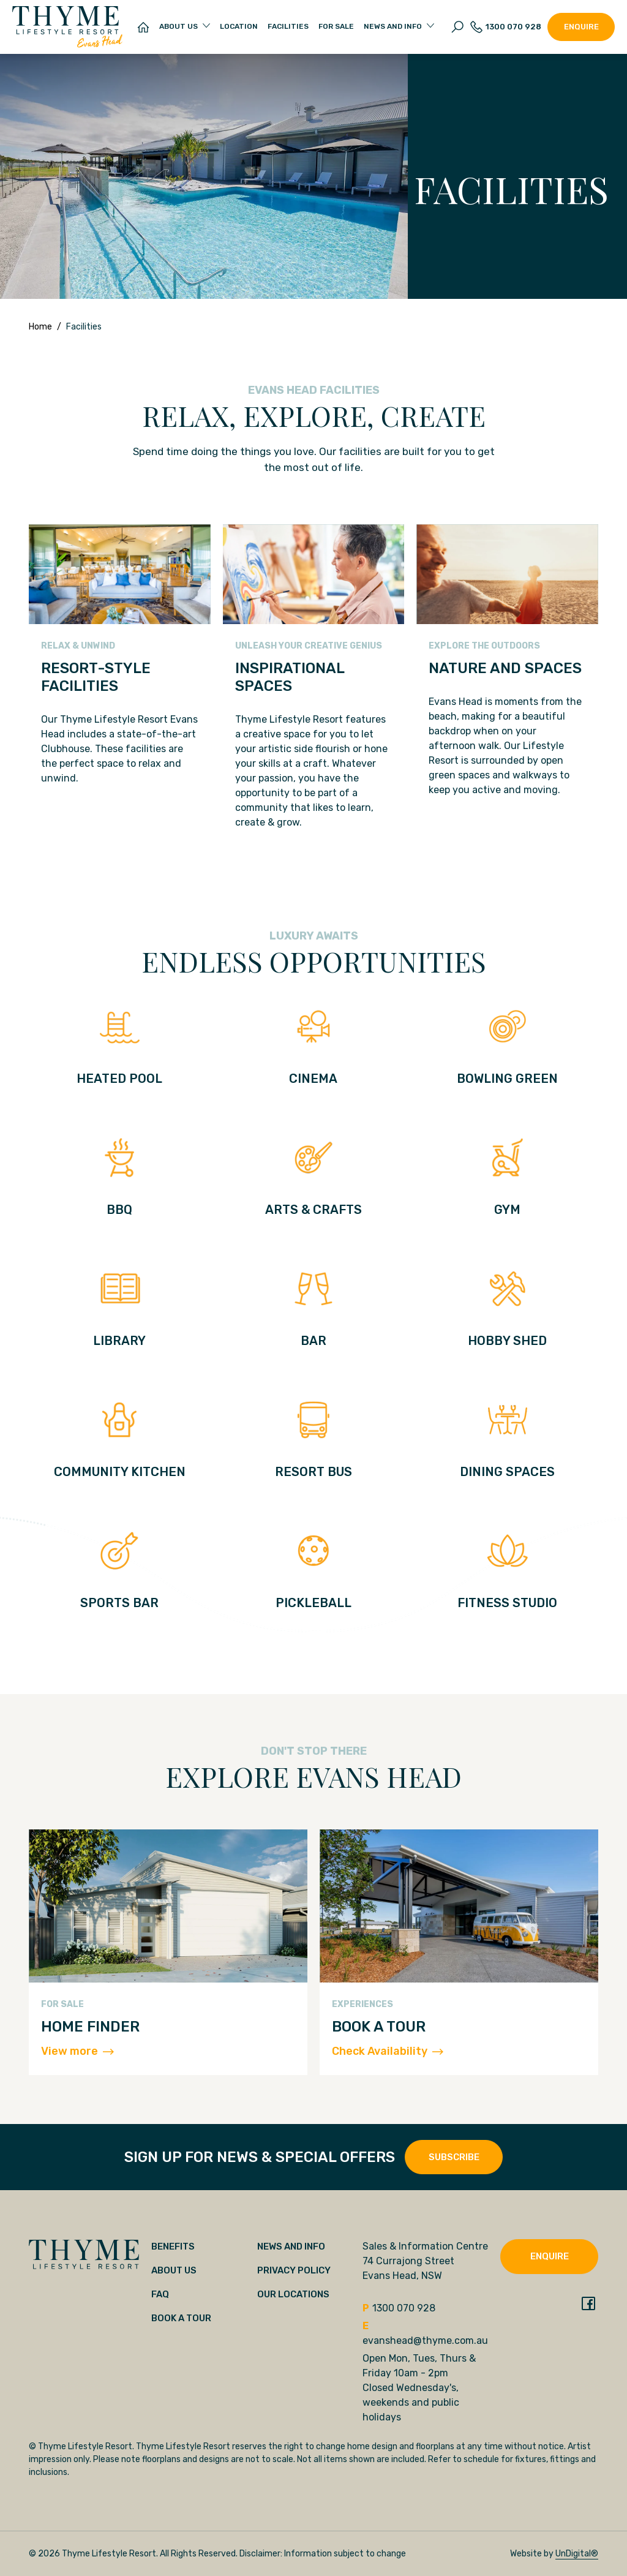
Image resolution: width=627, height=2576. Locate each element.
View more (77, 2051)
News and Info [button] (393, 26)
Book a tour (181, 2318)
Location (239, 26)
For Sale (336, 26)
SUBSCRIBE (454, 2157)
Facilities (288, 26)
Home (40, 327)
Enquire (581, 26)
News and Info (291, 2246)
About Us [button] (178, 26)
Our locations (293, 2294)
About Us (174, 2270)
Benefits (173, 2246)
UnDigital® (576, 2553)
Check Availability (387, 2051)
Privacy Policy (294, 2270)
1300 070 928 (505, 27)
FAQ (160, 2294)
